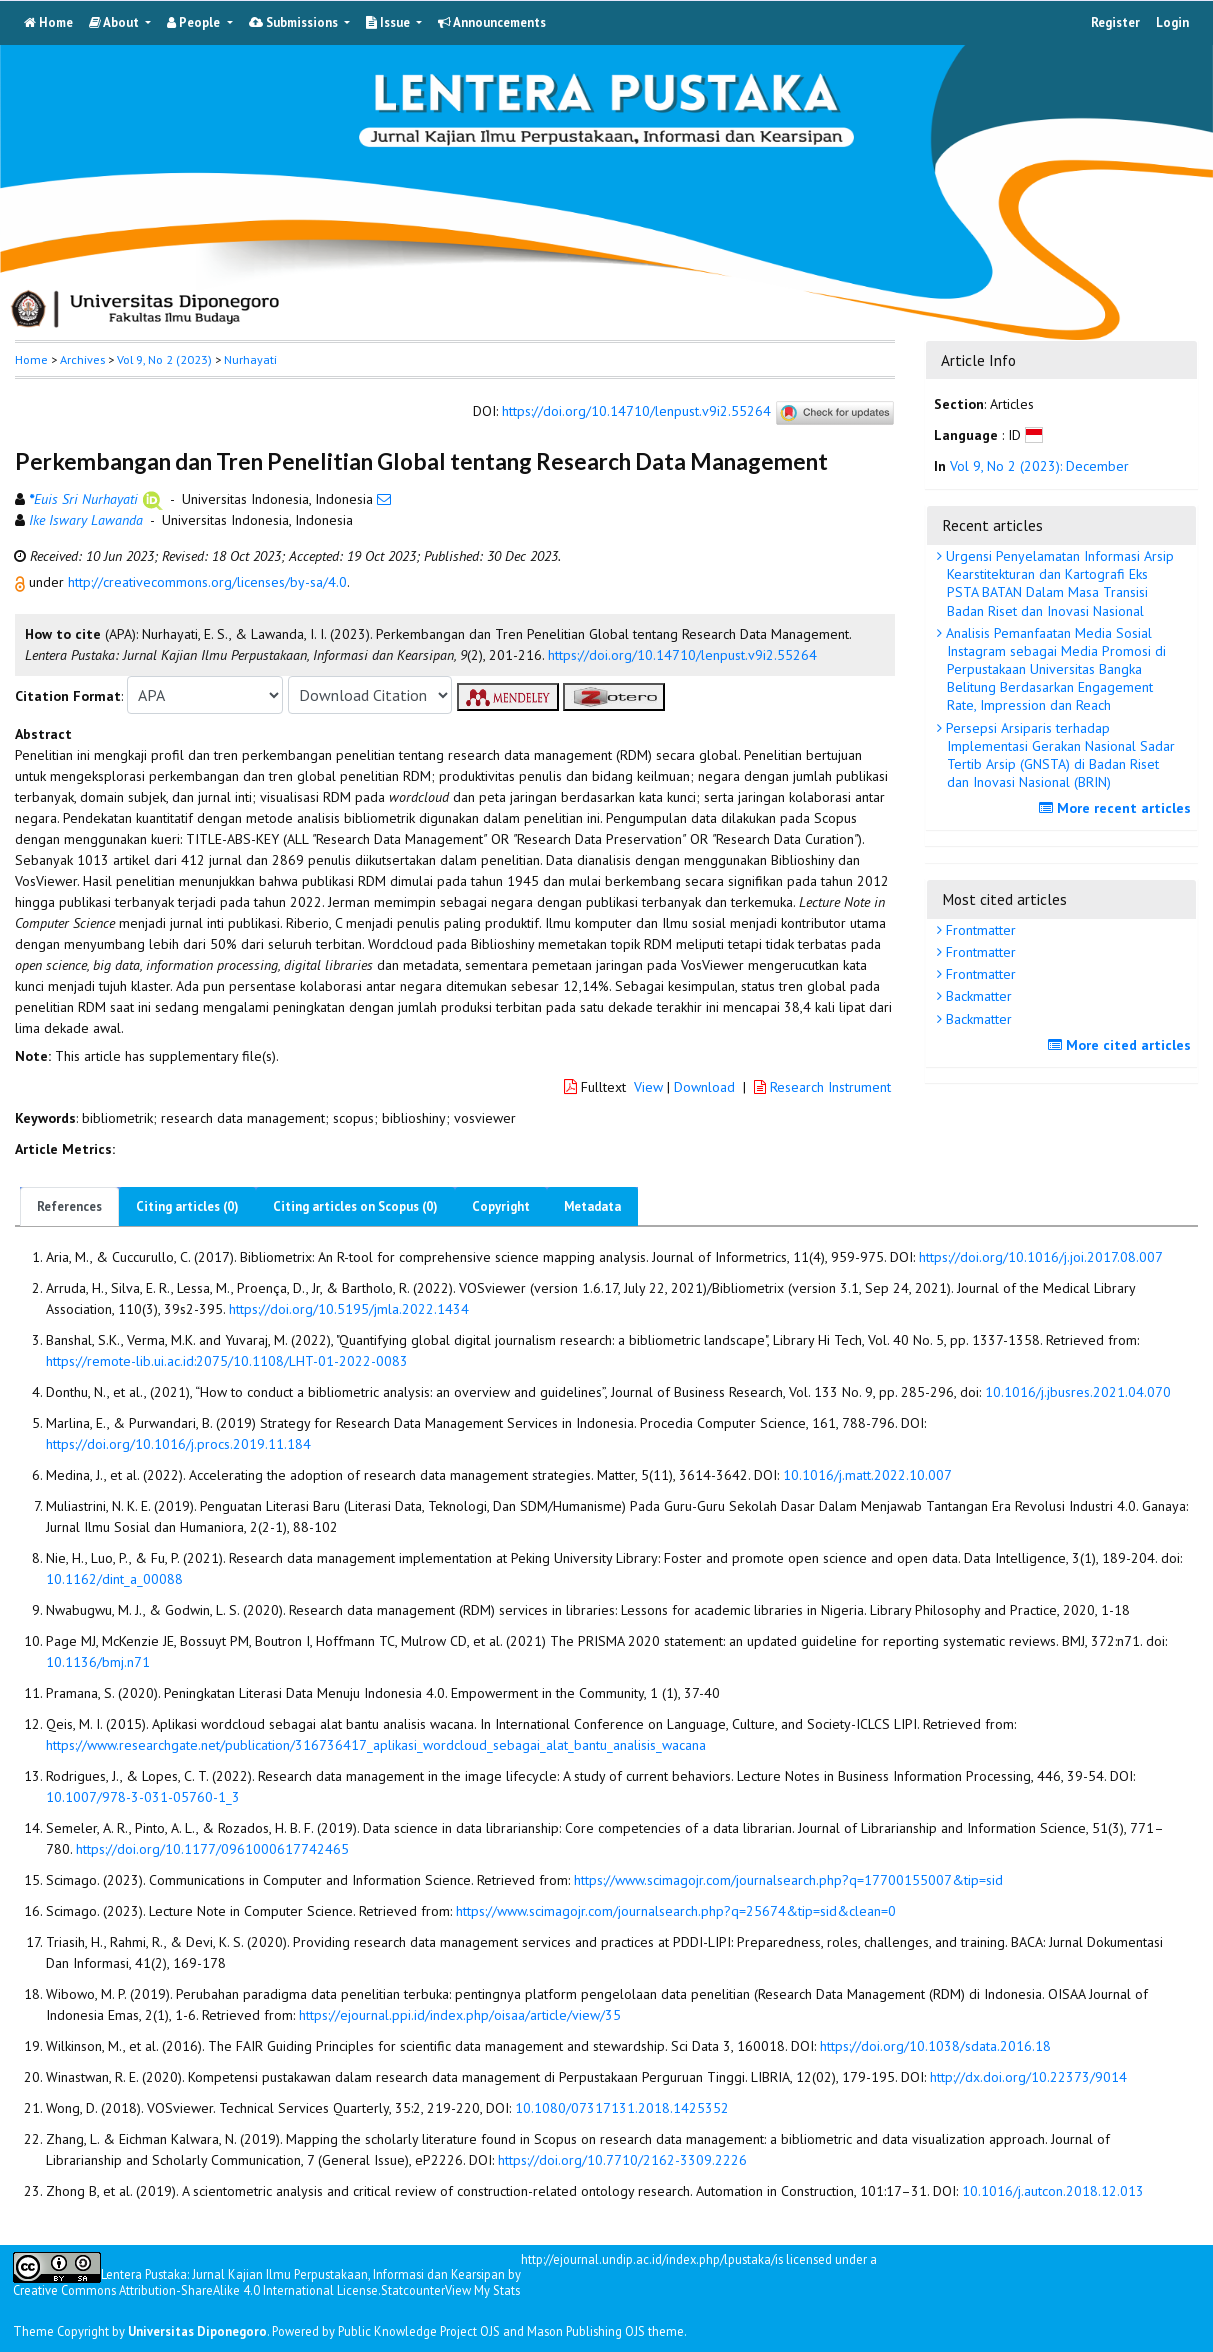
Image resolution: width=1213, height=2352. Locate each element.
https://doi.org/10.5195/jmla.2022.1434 (349, 1309)
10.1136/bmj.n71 (98, 1662)
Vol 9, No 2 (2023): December (1039, 466)
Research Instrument (822, 1087)
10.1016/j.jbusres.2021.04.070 (1078, 1392)
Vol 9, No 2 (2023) (164, 359)
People (195, 22)
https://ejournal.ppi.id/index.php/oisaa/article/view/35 (460, 2015)
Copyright (501, 1206)
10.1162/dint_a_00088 (114, 1579)
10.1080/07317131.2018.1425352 (622, 2108)
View (648, 1087)
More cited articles (1122, 1045)
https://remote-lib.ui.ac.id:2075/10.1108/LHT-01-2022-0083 (227, 1361)
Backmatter (977, 996)
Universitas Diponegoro (197, 2331)
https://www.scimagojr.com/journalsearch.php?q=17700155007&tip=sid (788, 1880)
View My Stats (482, 2290)
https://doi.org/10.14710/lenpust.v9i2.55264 (636, 412)
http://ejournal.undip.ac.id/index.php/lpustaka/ (648, 2259)
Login (1172, 22)
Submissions (295, 22)
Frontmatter (979, 930)
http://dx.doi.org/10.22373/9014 (1028, 2077)
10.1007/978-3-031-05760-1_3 (143, 1797)
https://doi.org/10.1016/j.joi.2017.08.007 (1041, 1257)
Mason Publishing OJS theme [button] (605, 2331)
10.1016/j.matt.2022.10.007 (867, 1475)
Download (704, 1087)
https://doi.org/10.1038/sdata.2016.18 (935, 2046)
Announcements (492, 22)
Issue (389, 22)
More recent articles (1117, 808)
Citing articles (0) (187, 1206)
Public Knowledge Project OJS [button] (419, 2331)
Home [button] (31, 359)
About (115, 22)
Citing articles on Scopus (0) (355, 1206)
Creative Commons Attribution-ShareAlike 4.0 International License (195, 2290)
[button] (22, 582)
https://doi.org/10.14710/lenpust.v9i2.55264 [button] (682, 655)
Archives (82, 359)
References (69, 1206)
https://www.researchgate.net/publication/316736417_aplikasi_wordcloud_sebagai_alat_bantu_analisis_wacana (376, 1745)
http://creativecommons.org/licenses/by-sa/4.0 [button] (207, 582)
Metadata (592, 1206)
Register (1115, 22)
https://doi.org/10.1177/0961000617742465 (212, 1849)
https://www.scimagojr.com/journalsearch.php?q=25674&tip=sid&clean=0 (676, 1911)
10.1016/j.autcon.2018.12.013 (1053, 2191)
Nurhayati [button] (250, 359)
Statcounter (413, 2290)
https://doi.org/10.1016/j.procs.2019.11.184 (178, 1444)
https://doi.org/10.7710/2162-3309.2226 (622, 2160)
